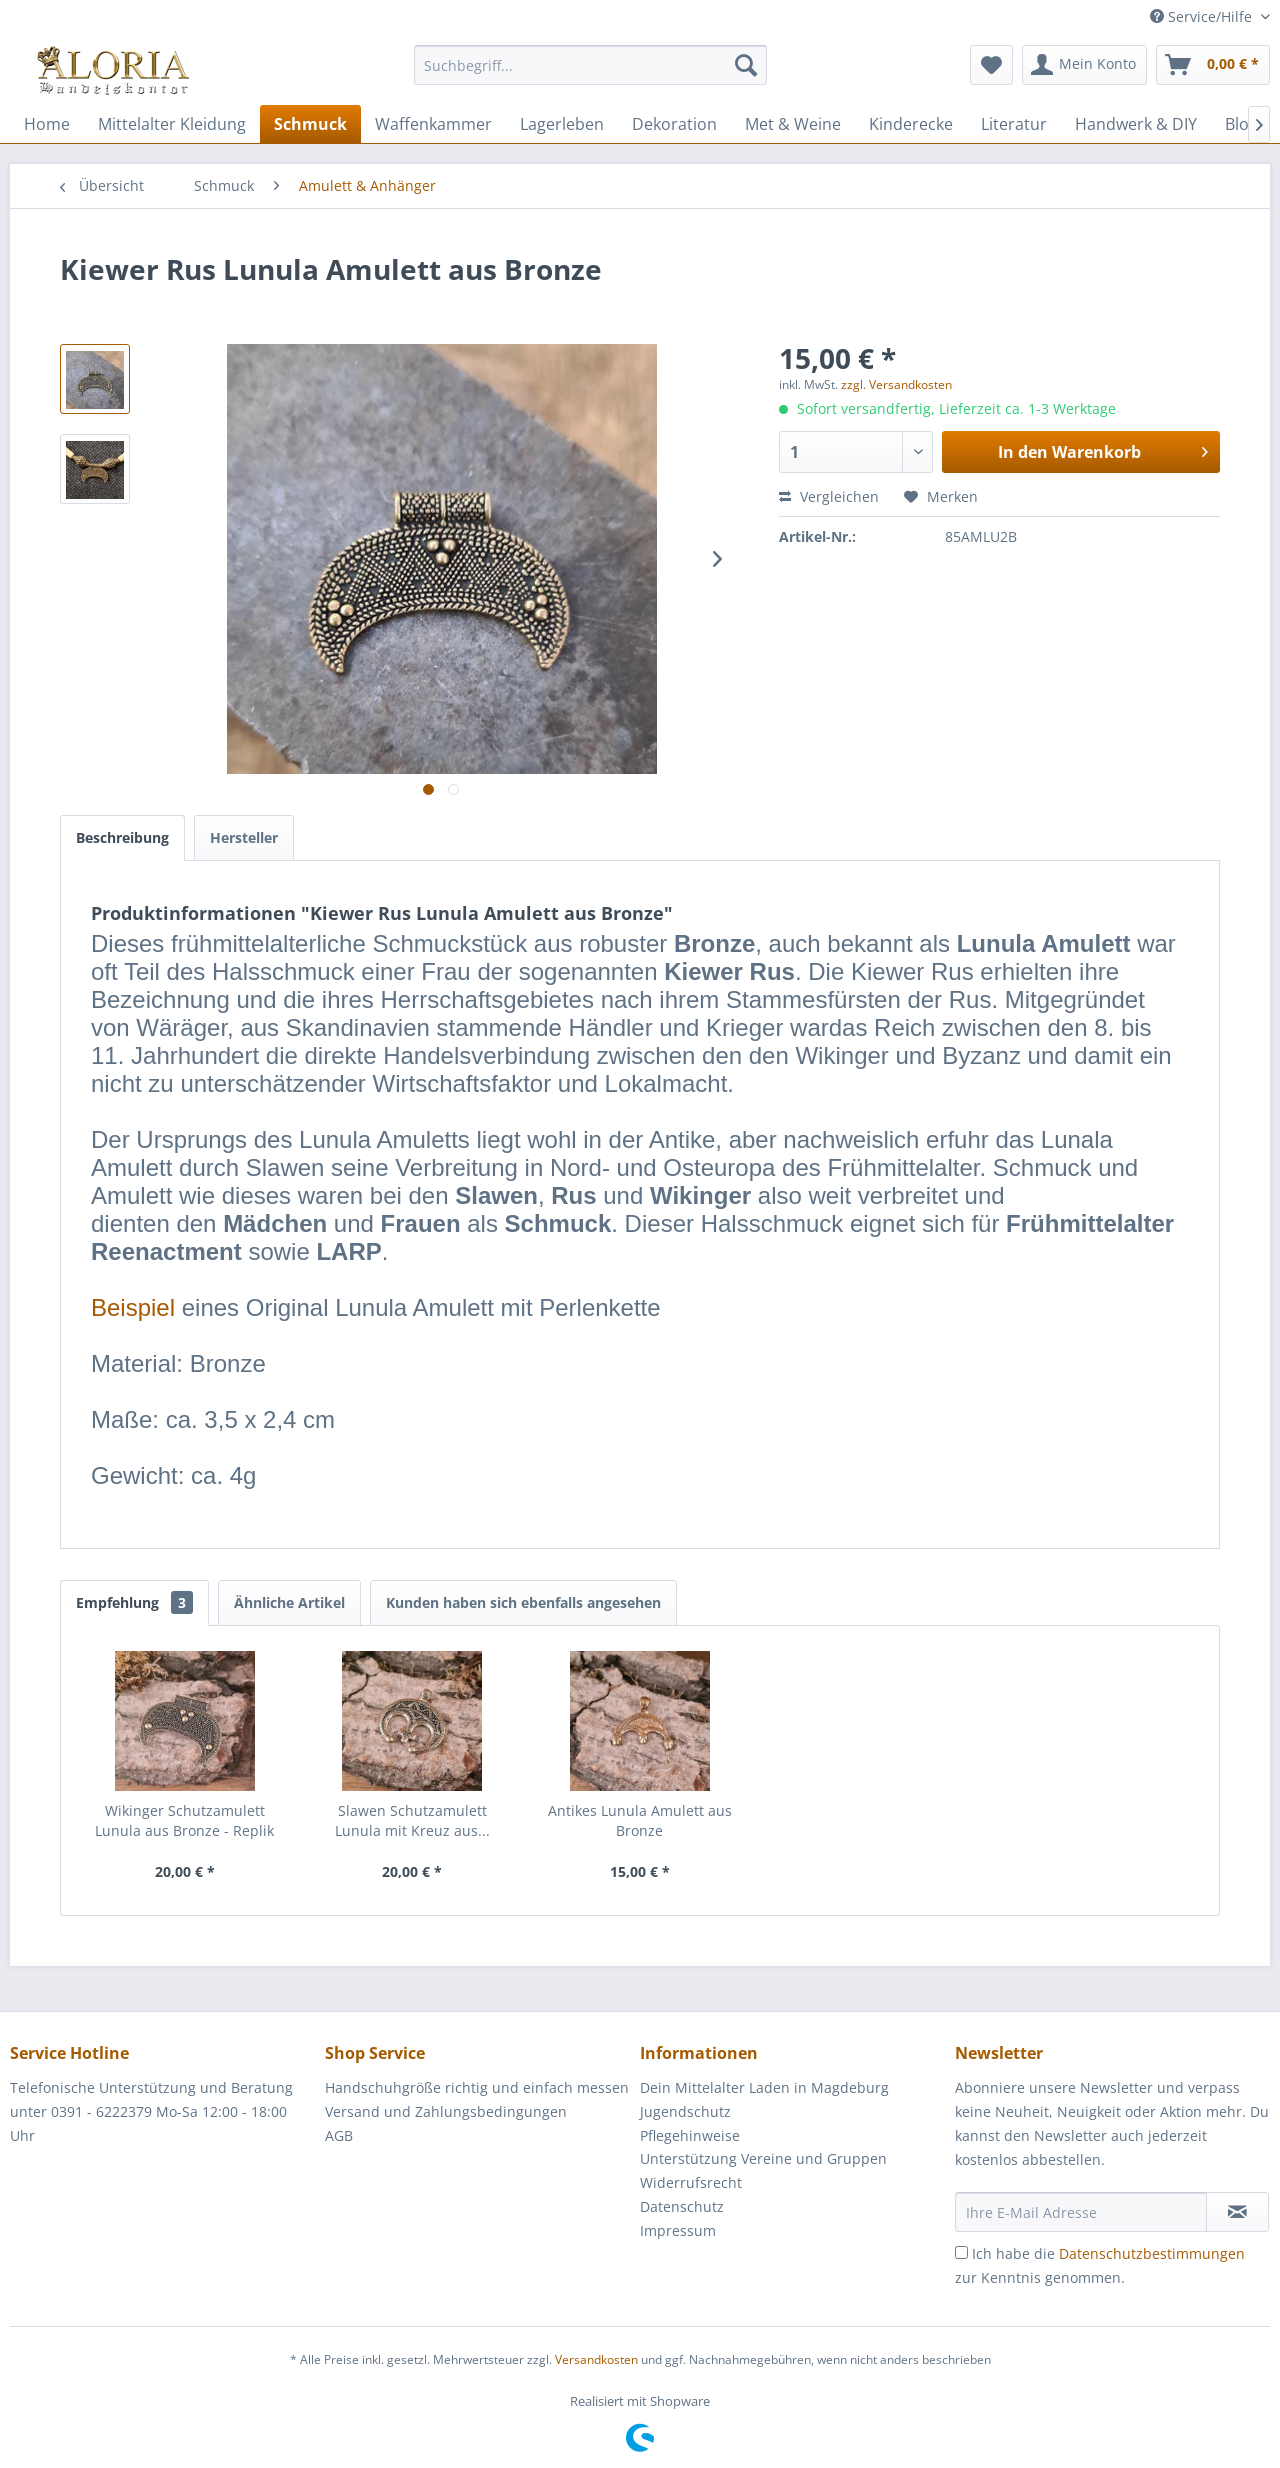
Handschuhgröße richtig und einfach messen (477, 2087)
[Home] (47, 124)
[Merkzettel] (991, 65)
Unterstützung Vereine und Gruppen (763, 2158)
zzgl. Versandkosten (896, 384)
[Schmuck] (310, 124)
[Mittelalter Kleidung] (172, 124)
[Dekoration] (674, 124)
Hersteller (244, 837)
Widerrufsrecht (691, 2182)
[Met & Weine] (793, 124)
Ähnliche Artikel (289, 1602)
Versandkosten (596, 2359)
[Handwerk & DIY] (1136, 124)
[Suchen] (746, 65)
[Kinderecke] (911, 124)
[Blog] (1241, 124)
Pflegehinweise (690, 2135)
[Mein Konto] (1084, 65)
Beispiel (133, 1307)
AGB (339, 2135)
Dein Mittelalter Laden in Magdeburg (764, 2087)
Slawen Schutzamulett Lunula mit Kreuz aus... (412, 1820)
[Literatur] (1014, 124)
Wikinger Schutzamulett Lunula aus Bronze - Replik (184, 1820)
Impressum (678, 2230)
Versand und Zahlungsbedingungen (446, 2111)
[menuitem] (590, 74)
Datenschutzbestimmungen (1152, 2253)
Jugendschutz (685, 2111)
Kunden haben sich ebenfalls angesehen (523, 1602)
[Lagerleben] (562, 124)
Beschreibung (122, 837)
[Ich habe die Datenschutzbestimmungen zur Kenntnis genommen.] (961, 2252)
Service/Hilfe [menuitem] (1203, 16)
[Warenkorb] (1213, 65)
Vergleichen (829, 496)
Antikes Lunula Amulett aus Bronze (640, 1820)
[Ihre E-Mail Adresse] (1081, 2212)
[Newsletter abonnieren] (1237, 2212)
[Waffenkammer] (433, 124)
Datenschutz (682, 2206)
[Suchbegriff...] (590, 65)
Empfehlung (134, 1602)
